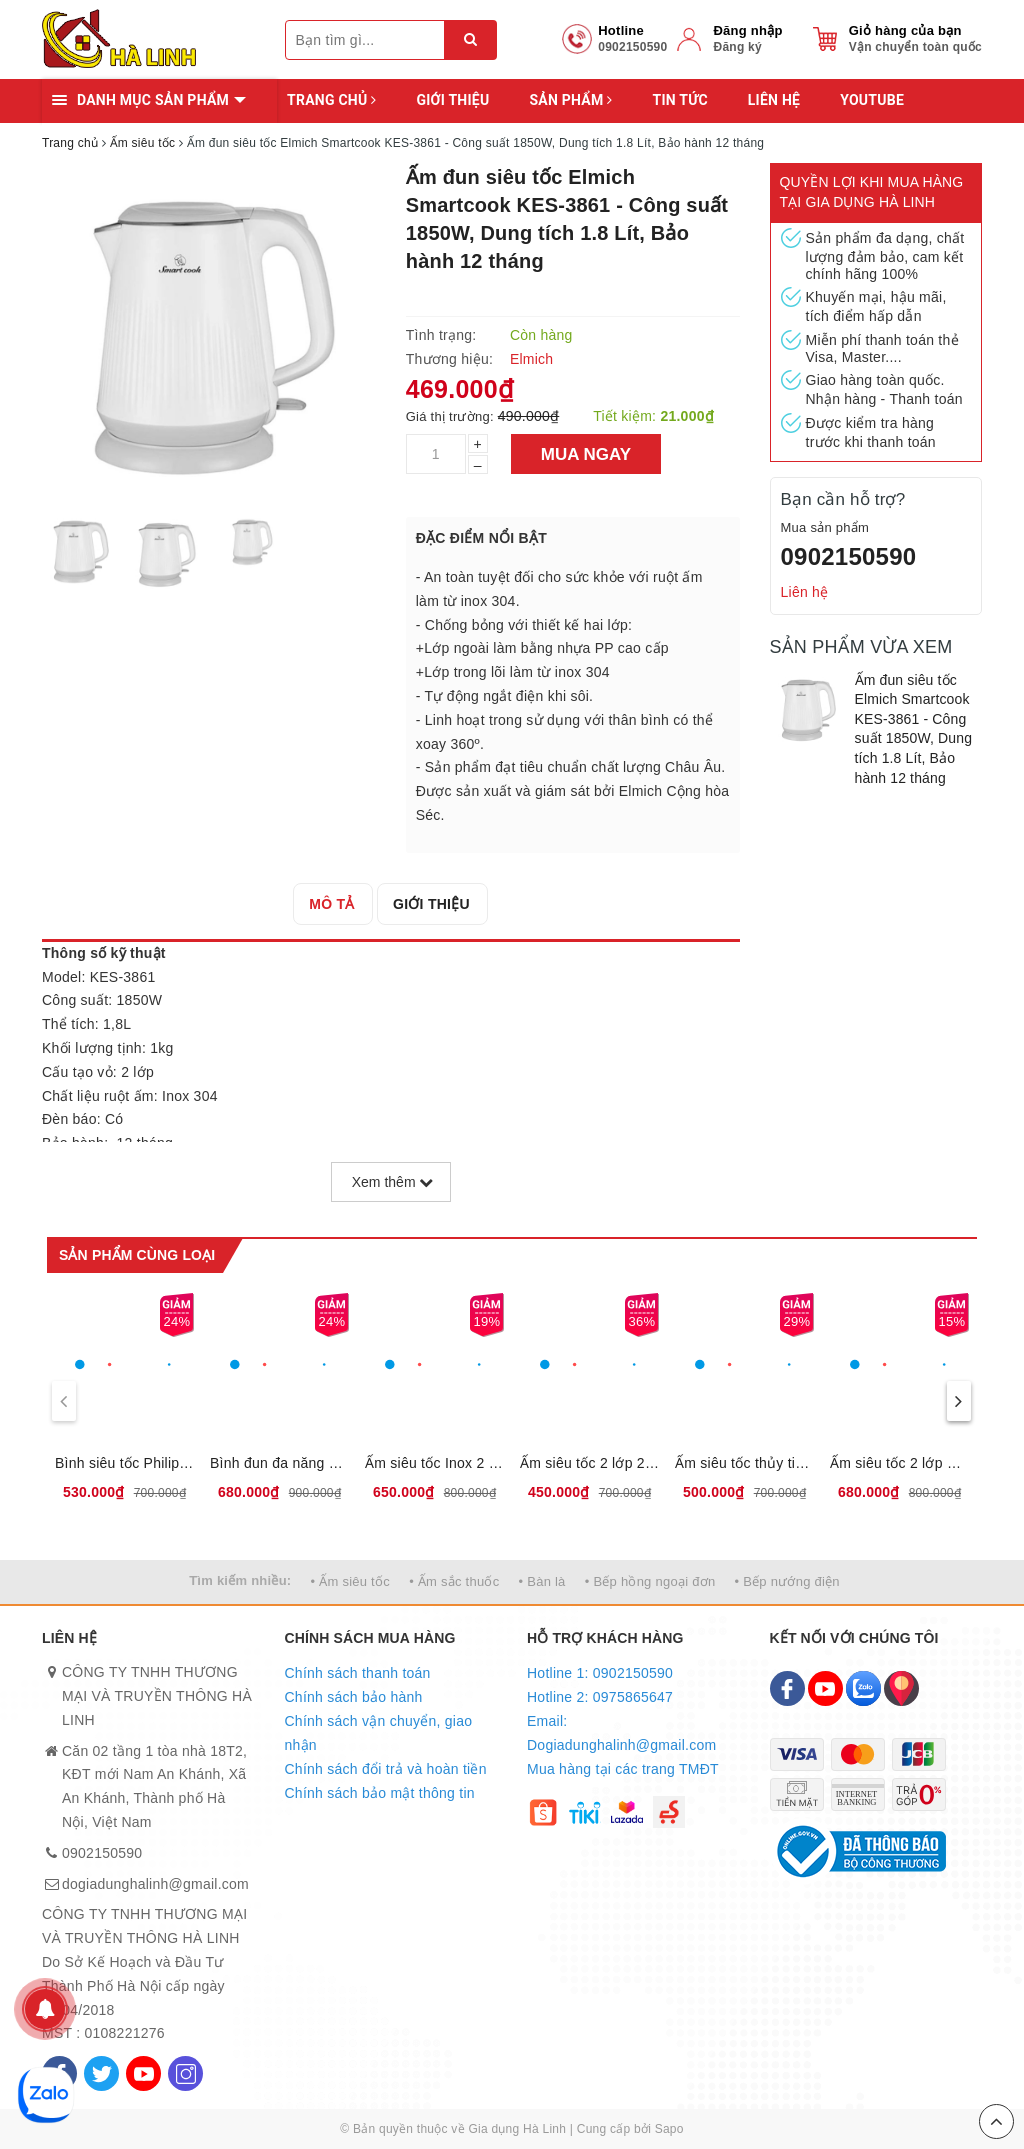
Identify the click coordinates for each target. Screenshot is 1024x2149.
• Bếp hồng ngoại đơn (650, 1581)
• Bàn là (542, 1581)
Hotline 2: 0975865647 (600, 1697)
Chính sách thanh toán (358, 1673)
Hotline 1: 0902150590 (600, 1673)
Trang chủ (331, 100)
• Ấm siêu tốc (350, 1581)
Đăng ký (737, 47)
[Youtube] (143, 2073)
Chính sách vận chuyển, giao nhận (379, 1733)
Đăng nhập (747, 30)
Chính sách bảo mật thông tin (380, 1793)
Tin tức (679, 100)
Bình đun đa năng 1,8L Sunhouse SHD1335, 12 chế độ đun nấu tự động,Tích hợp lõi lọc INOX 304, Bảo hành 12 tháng (279, 1463)
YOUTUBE (872, 100)
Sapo (669, 2129)
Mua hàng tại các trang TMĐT (623, 1769)
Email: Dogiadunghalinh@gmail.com (621, 1733)
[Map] (901, 1688)
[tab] (332, 904)
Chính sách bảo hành (354, 1697)
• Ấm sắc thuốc (454, 1581)
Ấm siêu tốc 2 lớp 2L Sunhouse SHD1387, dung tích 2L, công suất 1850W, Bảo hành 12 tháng (589, 1463)
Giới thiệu (452, 100)
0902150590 (849, 556)
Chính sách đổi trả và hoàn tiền (386, 1769)
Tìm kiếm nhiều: (240, 1580)
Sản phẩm (570, 100)
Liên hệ (774, 100)
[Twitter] (101, 2073)
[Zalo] (863, 1688)
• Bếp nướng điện (787, 1581)
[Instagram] (185, 2073)
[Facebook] (787, 1688)
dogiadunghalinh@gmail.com (155, 1884)
